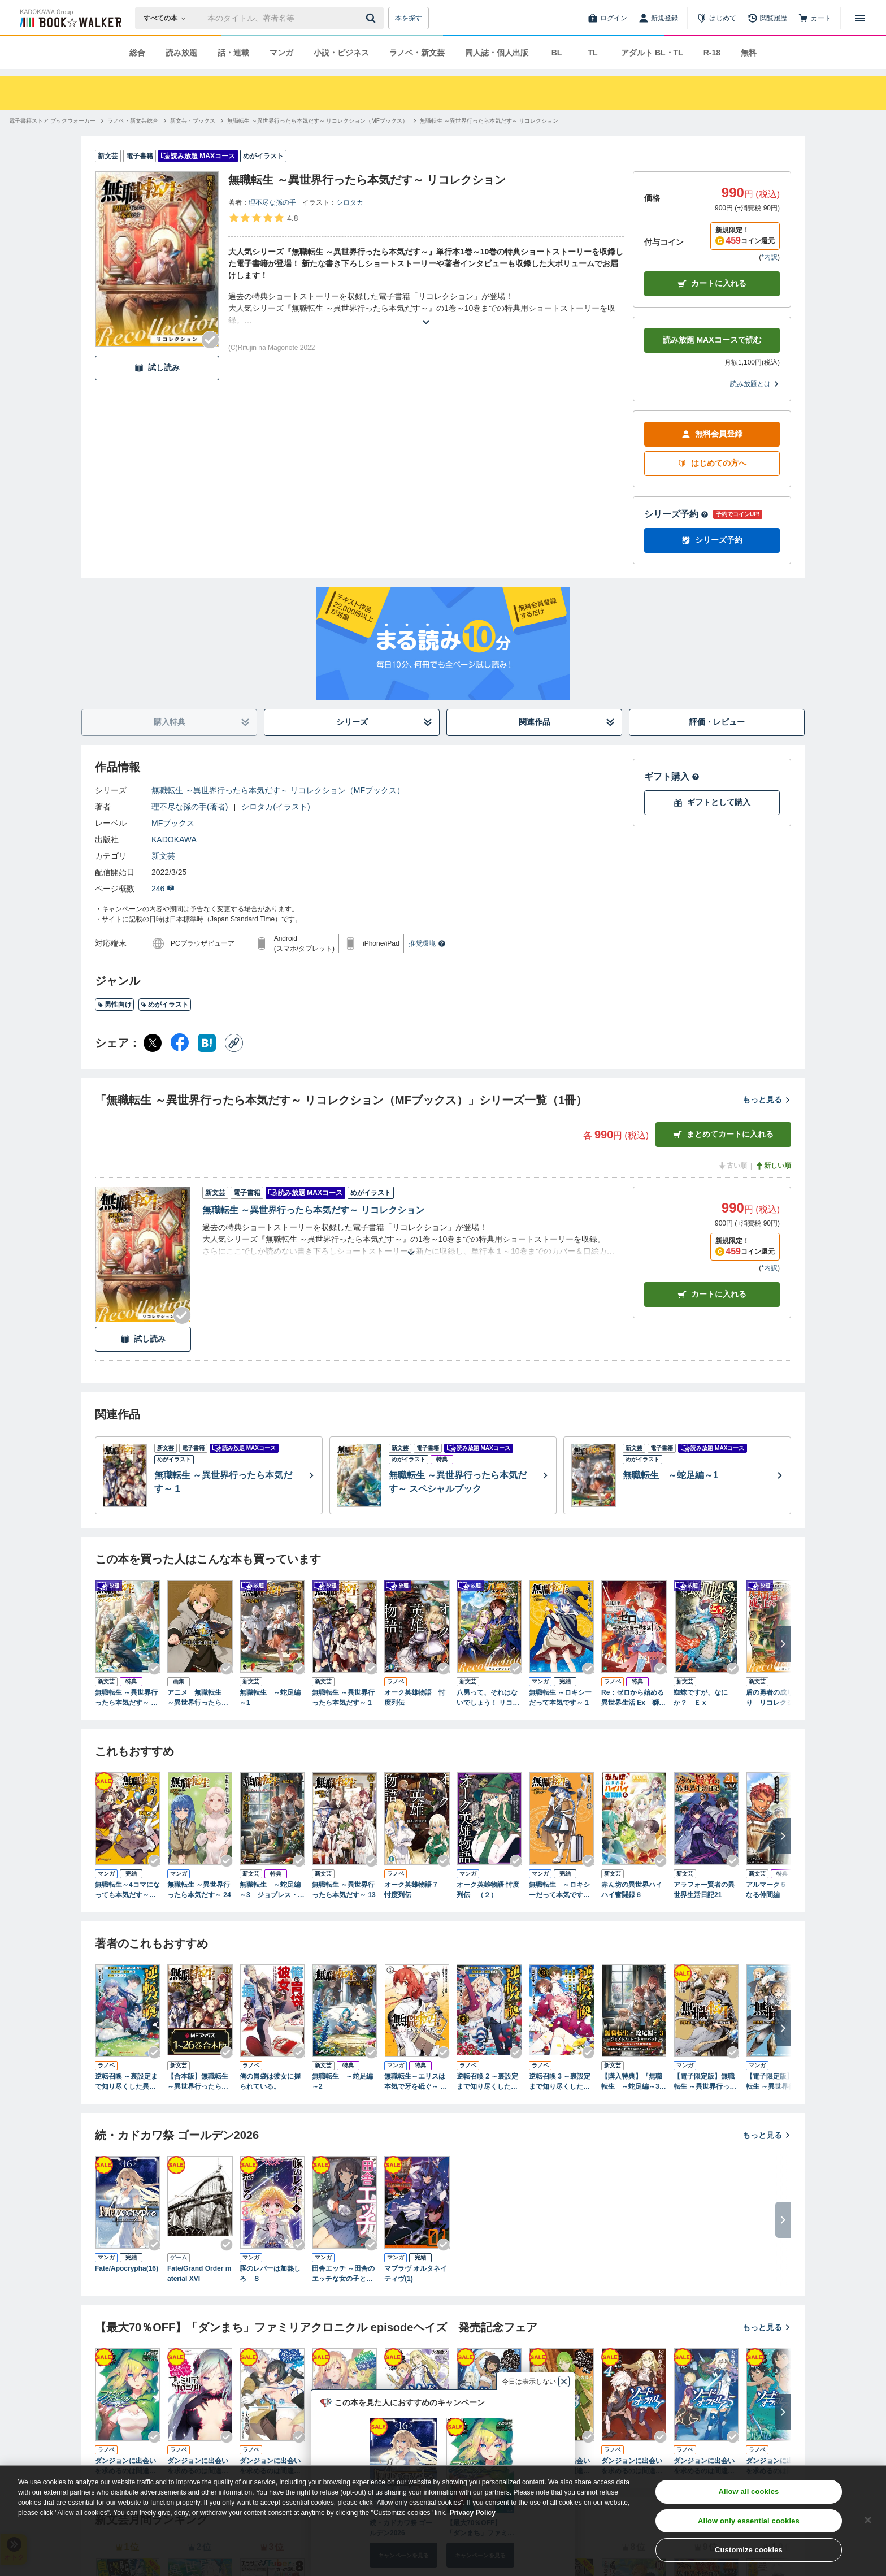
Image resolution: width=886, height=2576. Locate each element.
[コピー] (234, 1043)
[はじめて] (716, 18)
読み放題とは (755, 384)
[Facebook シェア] (179, 1043)
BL (556, 52)
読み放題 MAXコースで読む (712, 339)
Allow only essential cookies (749, 2521)
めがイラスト (165, 1004)
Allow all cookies (748, 2491)
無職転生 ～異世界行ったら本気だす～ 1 (343, 1698)
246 (163, 888)
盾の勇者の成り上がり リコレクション (776, 1698)
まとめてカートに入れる (723, 1134)
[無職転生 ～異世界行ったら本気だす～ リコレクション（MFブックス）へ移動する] (317, 120)
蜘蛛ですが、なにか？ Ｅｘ (701, 1698)
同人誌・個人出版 (496, 52)
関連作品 (567, 722)
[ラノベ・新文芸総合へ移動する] (132, 120)
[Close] (867, 2520)
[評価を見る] (263, 217)
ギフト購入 (672, 776)
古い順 (732, 1165)
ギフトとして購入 (712, 802)
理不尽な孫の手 (272, 202)
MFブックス (172, 823)
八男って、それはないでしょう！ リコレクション (488, 1698)
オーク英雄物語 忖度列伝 (414, 1698)
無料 (749, 52)
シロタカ (349, 202)
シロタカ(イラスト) (275, 806)
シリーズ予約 (676, 514)
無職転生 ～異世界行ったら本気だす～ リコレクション (313, 1210)
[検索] (372, 18)
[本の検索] (168, 18)
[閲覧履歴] (767, 18)
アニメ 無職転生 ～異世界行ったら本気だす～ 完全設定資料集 (197, 1698)
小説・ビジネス (341, 52)
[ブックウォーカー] (69, 18)
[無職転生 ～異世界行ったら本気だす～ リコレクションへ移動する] (489, 120)
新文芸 (163, 855)
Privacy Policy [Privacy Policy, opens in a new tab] (473, 2513)
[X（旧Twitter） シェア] (152, 1043)
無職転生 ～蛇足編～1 (270, 1698)
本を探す (408, 18)
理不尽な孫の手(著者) (189, 806)
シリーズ (384, 722)
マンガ (281, 52)
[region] (443, 2520)
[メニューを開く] (860, 18)
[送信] (372, 18)
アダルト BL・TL (652, 52)
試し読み (157, 368)
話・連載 (233, 52)
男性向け (114, 1004)
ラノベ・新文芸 (417, 52)
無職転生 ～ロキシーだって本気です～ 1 (560, 1698)
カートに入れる (711, 283)
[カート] (814, 18)
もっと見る (766, 1099)
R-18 (711, 52)
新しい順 (773, 1165)
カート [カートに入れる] (711, 1294)
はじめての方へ (711, 463)
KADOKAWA (174, 839)
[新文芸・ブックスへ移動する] (192, 120)
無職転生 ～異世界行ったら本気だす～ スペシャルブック (126, 1698)
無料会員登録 (711, 434)
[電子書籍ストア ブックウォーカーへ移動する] (52, 120)
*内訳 (769, 257)
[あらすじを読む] (426, 308)
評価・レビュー (717, 721)
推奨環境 (427, 943)
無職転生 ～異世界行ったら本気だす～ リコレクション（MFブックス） (278, 790)
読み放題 (181, 52)
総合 (137, 52)
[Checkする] (210, 340)
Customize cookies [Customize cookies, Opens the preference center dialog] (749, 2549)
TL (592, 52)
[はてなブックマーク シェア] (206, 1043)
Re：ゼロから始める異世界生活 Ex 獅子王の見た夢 (633, 1698)
